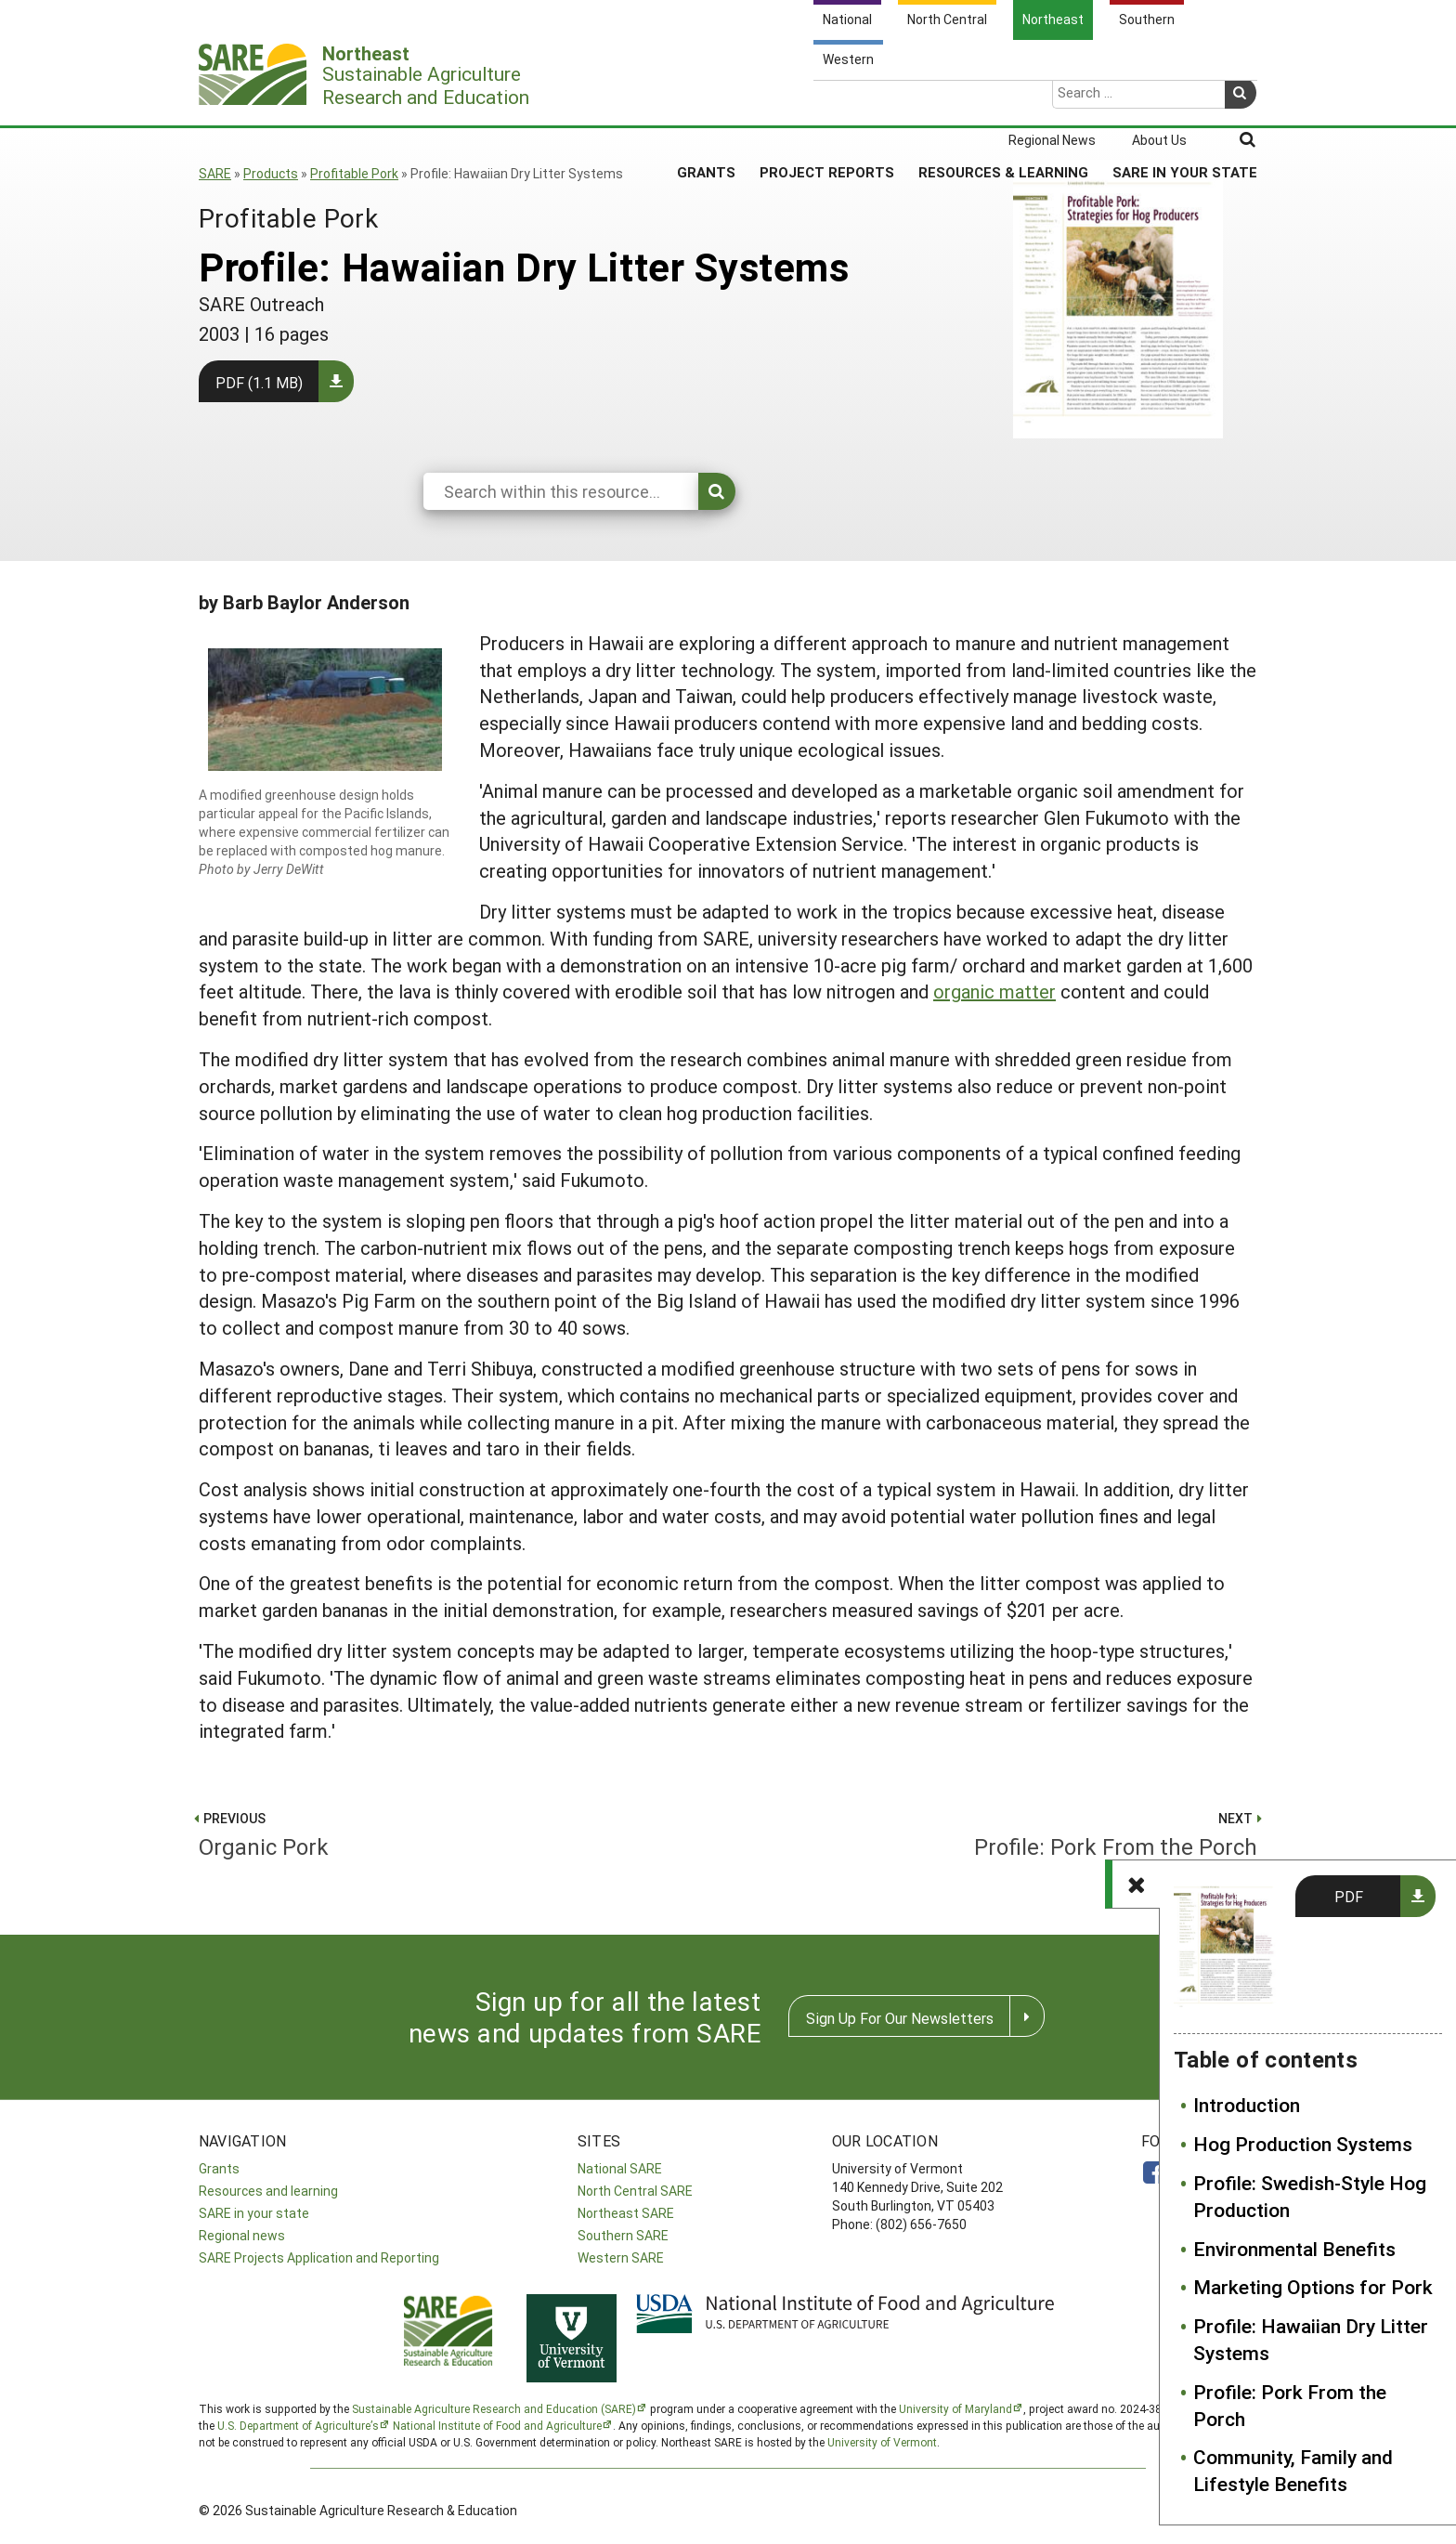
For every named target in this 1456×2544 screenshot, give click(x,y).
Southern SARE (623, 2235)
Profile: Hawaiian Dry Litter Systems (1310, 2339)
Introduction (1246, 2105)
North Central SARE (635, 2190)
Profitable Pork (354, 173)
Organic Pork (455, 1832)
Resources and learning (268, 2190)
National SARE (620, 2168)
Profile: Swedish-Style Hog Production (1309, 2196)
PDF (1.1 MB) (259, 382)
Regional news (242, 2235)
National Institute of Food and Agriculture (497, 2425)
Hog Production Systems (1302, 2144)
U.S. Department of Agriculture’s (298, 2425)
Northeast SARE (626, 2213)
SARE (215, 173)
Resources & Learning (1003, 101)
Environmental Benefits (1294, 2249)
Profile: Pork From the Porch (1289, 2405)
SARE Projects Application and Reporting (319, 2257)
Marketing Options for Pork (1313, 2287)
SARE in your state (254, 2213)
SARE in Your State (1184, 101)
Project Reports (827, 101)
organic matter (994, 991)
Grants (706, 101)
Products (270, 173)
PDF (1348, 1896)
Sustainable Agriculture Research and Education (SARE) (494, 2408)
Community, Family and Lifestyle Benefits (1293, 2470)
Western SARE (621, 2257)
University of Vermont (882, 2441)
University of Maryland (955, 2408)
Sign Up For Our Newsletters (900, 2018)
